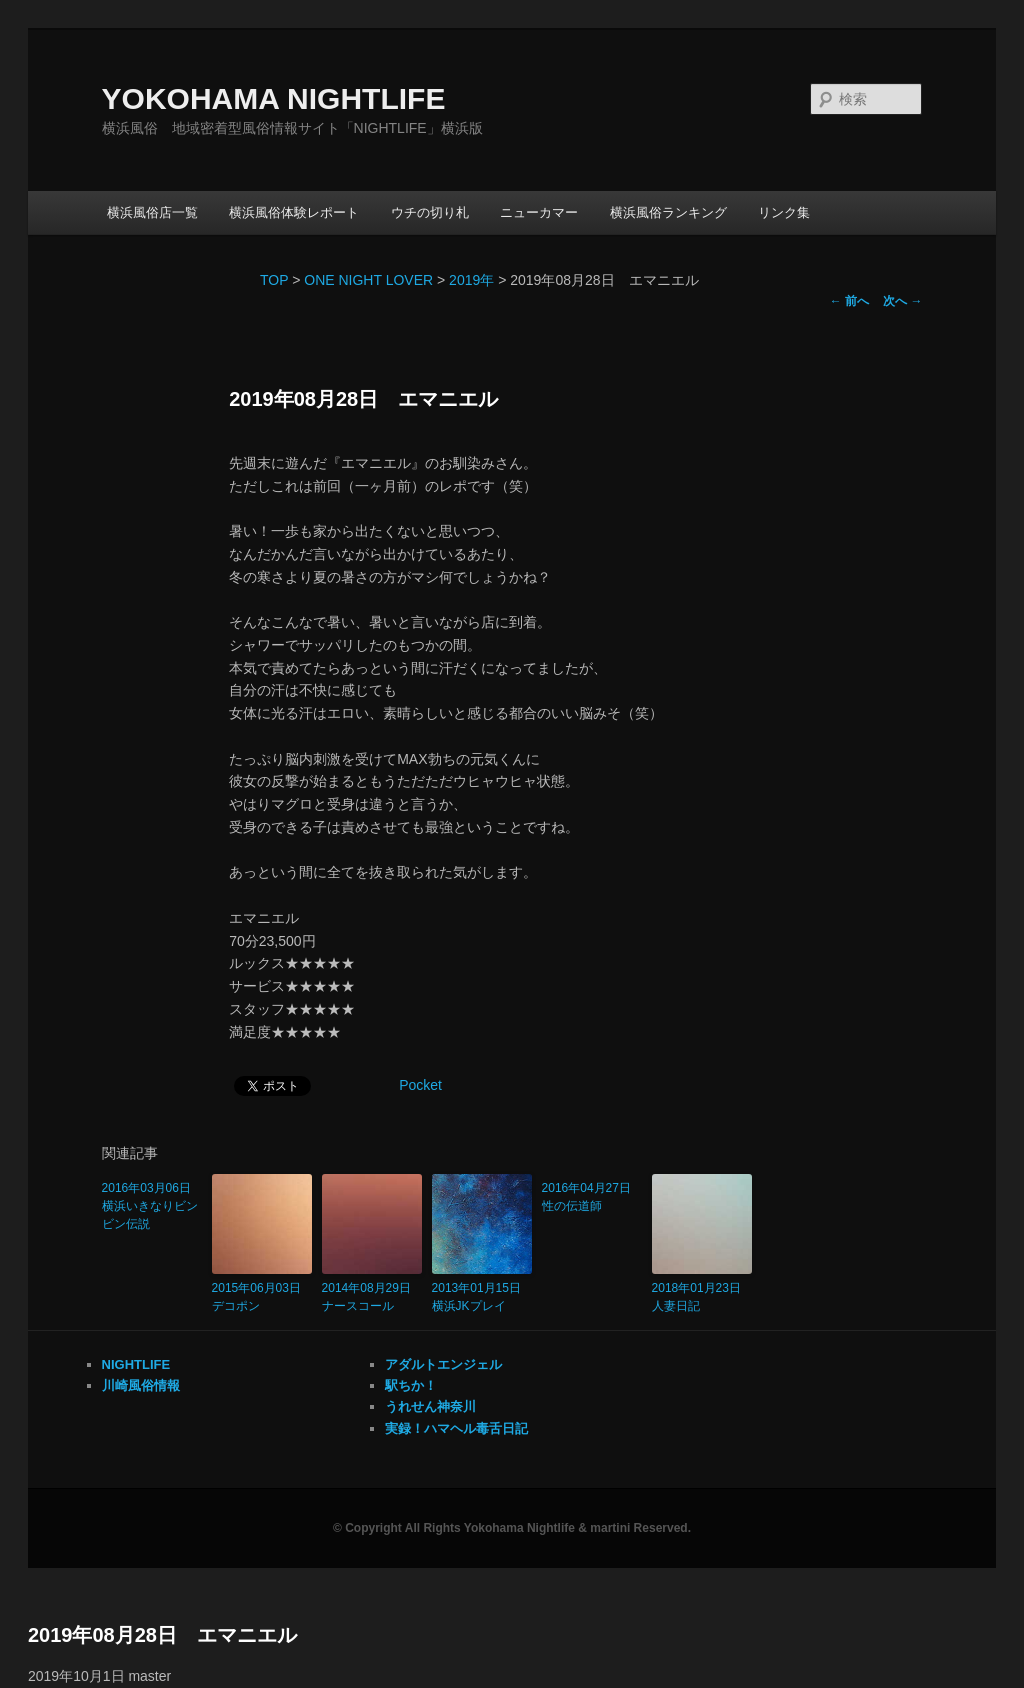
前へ (849, 301)
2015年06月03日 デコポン (262, 1297)
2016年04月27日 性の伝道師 (592, 1197)
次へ (902, 301)
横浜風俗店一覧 (152, 212)
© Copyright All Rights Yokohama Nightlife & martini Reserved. (512, 1528)
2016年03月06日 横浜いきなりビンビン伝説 (152, 1206)
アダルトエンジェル (443, 1364)
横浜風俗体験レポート (294, 212)
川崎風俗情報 (141, 1385)
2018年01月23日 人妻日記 (702, 1297)
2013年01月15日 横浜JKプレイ (482, 1297)
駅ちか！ (411, 1385)
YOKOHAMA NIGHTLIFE (274, 98)
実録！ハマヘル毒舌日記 (456, 1428)
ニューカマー (539, 212)
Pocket (420, 1085)
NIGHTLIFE (136, 1364)
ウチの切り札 (430, 212)
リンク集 (784, 212)
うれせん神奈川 (430, 1406)
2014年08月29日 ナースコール (372, 1297)
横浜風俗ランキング (668, 212)
